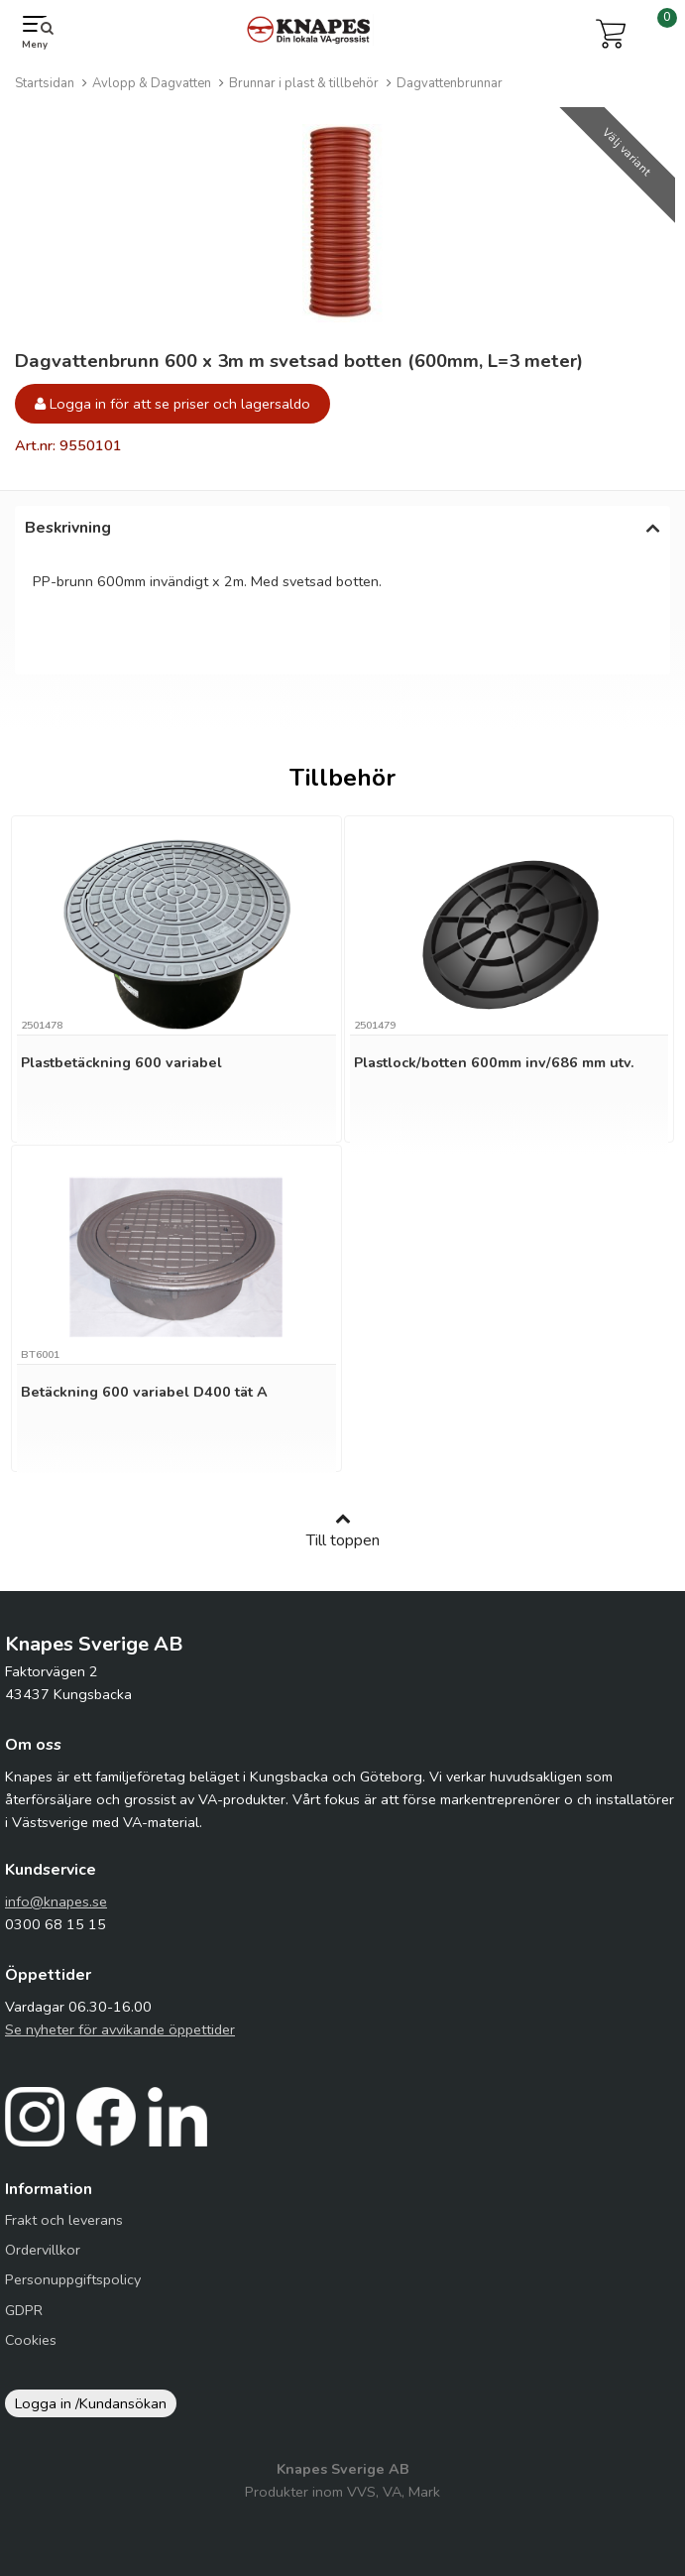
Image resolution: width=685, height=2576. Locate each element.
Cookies (31, 2340)
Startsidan (44, 83)
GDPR (24, 2310)
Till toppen (343, 1530)
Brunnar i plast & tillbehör (304, 83)
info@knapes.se (56, 1901)
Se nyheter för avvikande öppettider (120, 2029)
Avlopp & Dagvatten (151, 83)
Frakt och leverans (64, 2220)
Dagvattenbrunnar (450, 83)
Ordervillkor (42, 2250)
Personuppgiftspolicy (73, 2279)
